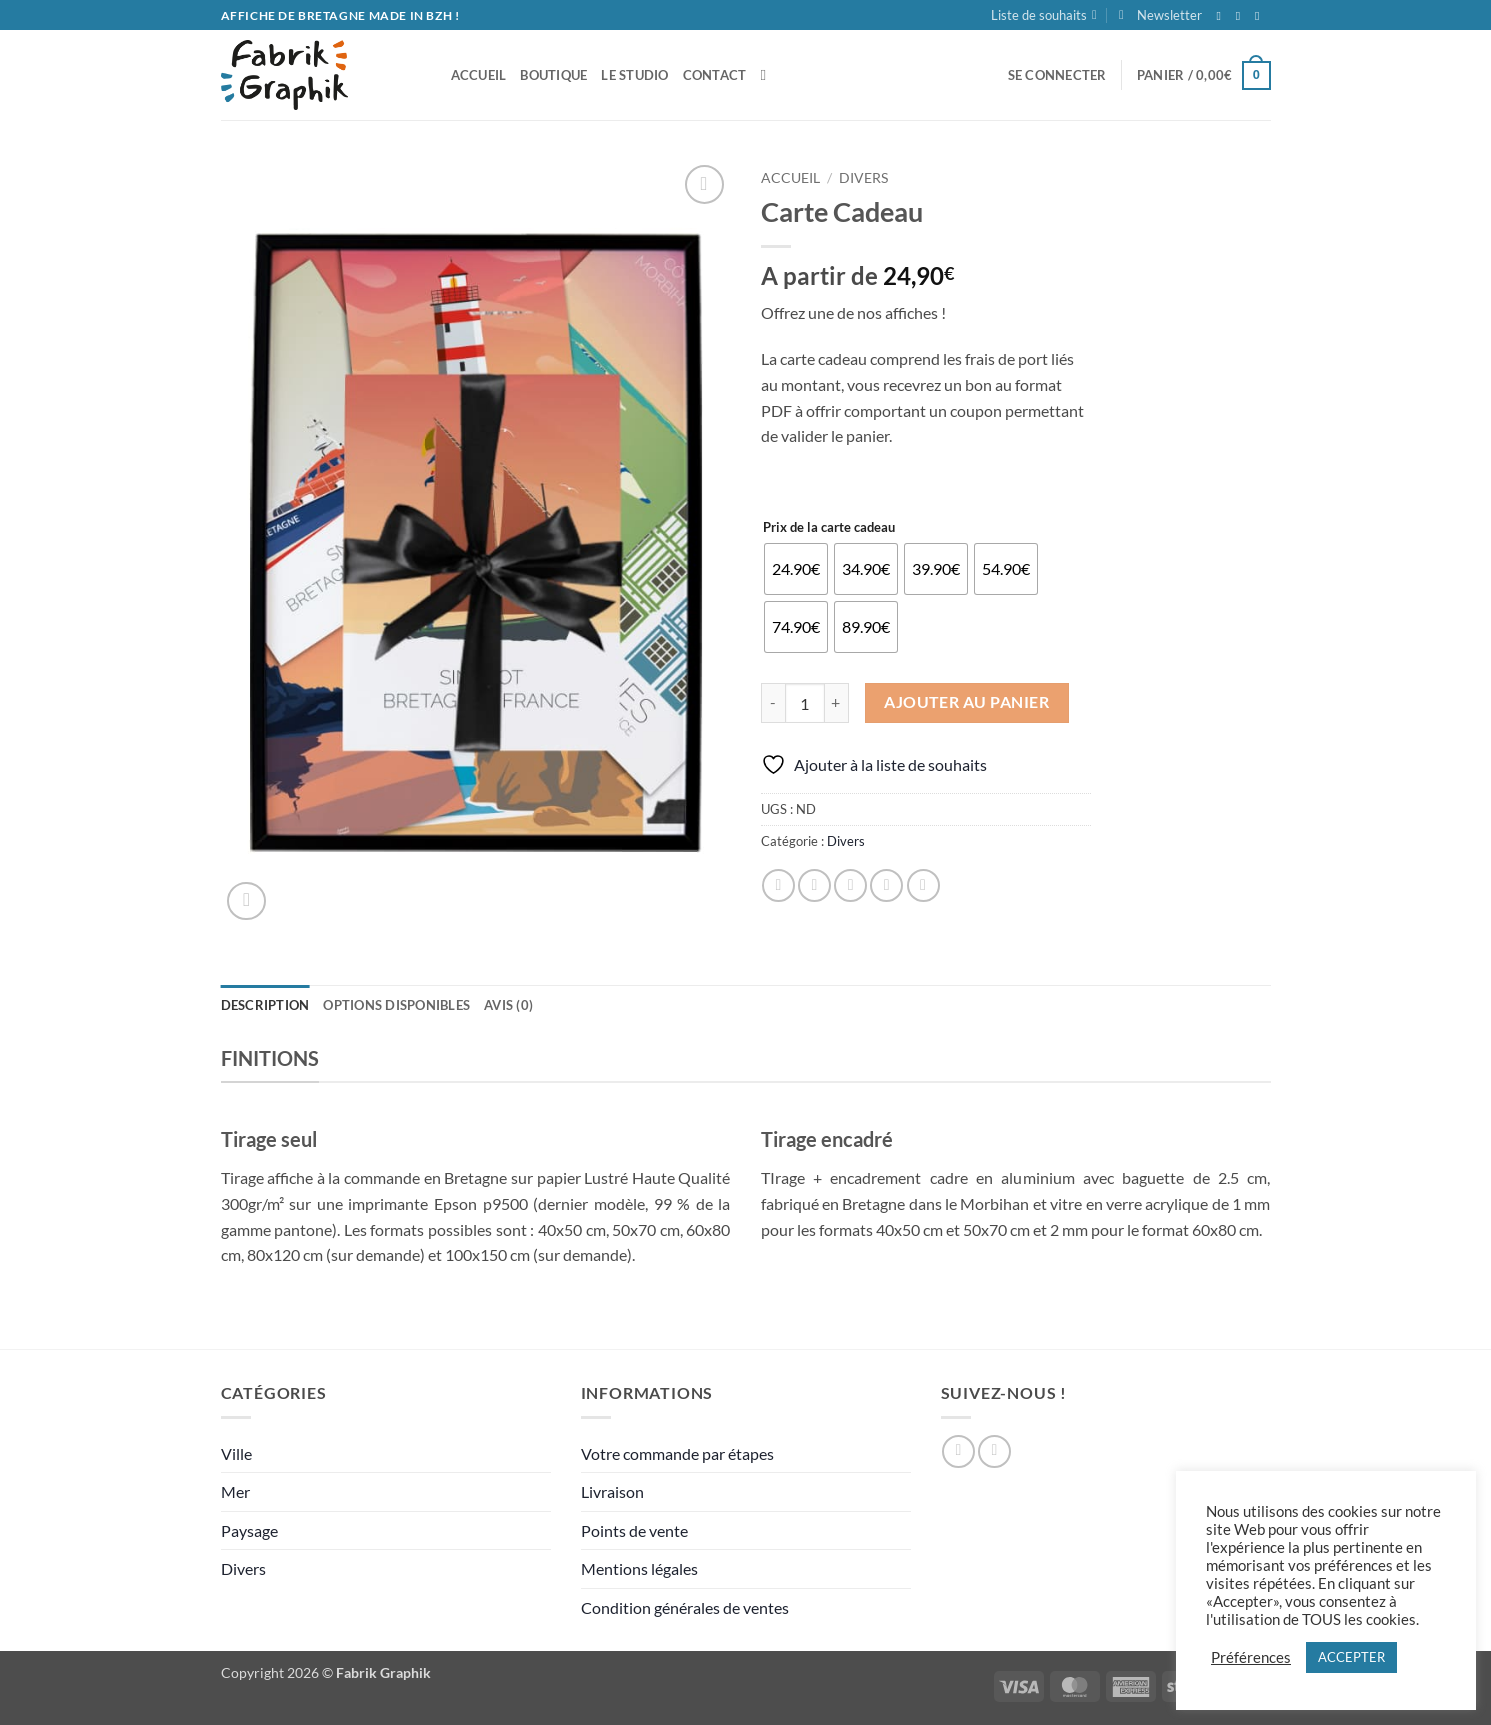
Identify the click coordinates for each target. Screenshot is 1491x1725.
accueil (479, 75)
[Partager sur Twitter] (814, 885)
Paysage (249, 1530)
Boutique (553, 75)
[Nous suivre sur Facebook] (1223, 16)
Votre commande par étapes (677, 1453)
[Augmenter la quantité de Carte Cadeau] (837, 703)
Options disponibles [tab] (396, 1005)
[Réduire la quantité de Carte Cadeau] (773, 703)
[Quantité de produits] (805, 703)
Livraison (612, 1491)
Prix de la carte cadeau (829, 528)
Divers (863, 178)
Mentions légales (639, 1568)
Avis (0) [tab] (508, 1005)
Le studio (634, 75)
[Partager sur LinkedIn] (923, 885)
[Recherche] (767, 75)
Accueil (790, 178)
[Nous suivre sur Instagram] (1242, 16)
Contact (715, 75)
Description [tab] (265, 1005)
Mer (235, 1491)
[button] (1160, 15)
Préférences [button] (1251, 1657)
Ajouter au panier (966, 702)
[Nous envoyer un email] (1261, 16)
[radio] (796, 569)
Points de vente (634, 1530)
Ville (236, 1453)
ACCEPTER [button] (1351, 1657)
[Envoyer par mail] (850, 885)
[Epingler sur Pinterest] (886, 885)
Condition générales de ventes (685, 1607)
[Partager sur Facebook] (778, 885)
